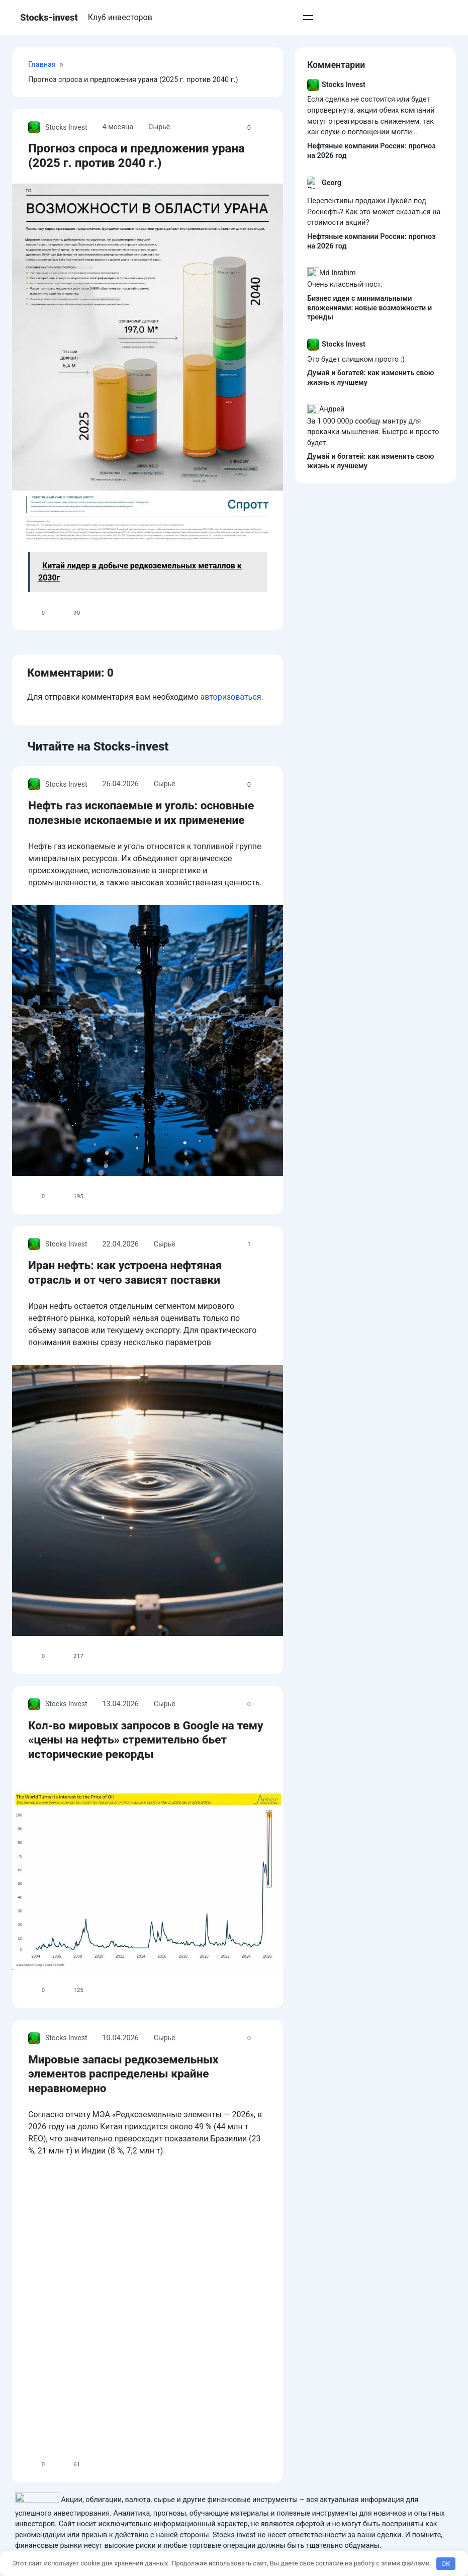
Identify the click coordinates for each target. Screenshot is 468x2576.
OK (445, 2563)
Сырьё (160, 112)
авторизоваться (230, 885)
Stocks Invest (58, 113)
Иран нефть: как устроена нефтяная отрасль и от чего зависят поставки (206, 1622)
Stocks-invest (49, 17)
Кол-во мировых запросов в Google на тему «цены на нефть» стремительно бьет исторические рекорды (203, 2242)
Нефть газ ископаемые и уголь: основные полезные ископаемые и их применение (228, 1001)
